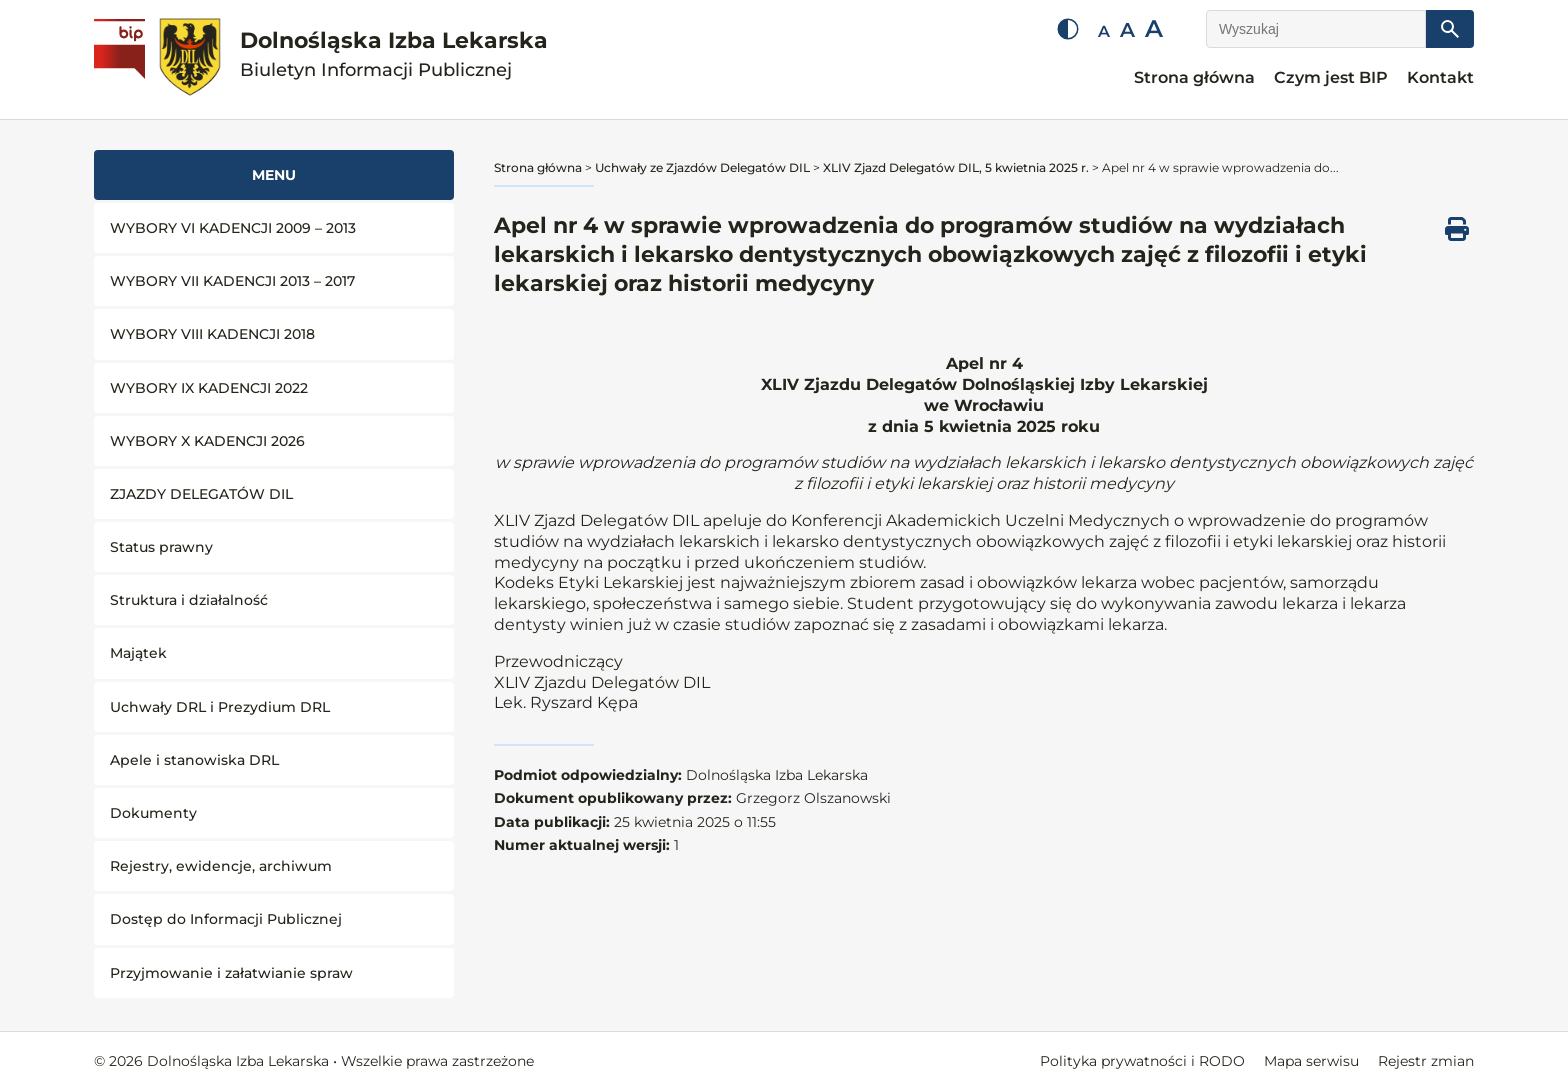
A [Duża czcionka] (1154, 28)
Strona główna (1194, 77)
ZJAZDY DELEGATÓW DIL (201, 494)
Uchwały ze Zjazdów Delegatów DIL (702, 167)
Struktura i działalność (189, 600)
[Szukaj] (1450, 29)
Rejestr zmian (1426, 1061)
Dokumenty (153, 813)
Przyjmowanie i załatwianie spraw (231, 973)
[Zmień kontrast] (1068, 29)
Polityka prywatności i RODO (1142, 1061)
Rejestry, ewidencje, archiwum (221, 866)
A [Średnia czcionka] (1127, 30)
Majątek (138, 653)
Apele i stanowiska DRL (194, 760)
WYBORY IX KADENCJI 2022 (209, 388)
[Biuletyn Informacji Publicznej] (122, 60)
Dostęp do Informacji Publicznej (226, 919)
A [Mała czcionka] (1104, 31)
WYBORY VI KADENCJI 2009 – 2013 (233, 228)
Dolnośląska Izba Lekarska (394, 54)
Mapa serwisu (1311, 1061)
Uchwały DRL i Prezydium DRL (220, 707)
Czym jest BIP (1331, 77)
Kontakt (1440, 77)
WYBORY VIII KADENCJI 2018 (212, 334)
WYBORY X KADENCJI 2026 (207, 441)
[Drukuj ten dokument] (1457, 229)
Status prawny (161, 547)
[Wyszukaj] (1316, 29)
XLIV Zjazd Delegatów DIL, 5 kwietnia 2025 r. (956, 167)
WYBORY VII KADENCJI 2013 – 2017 (232, 281)
